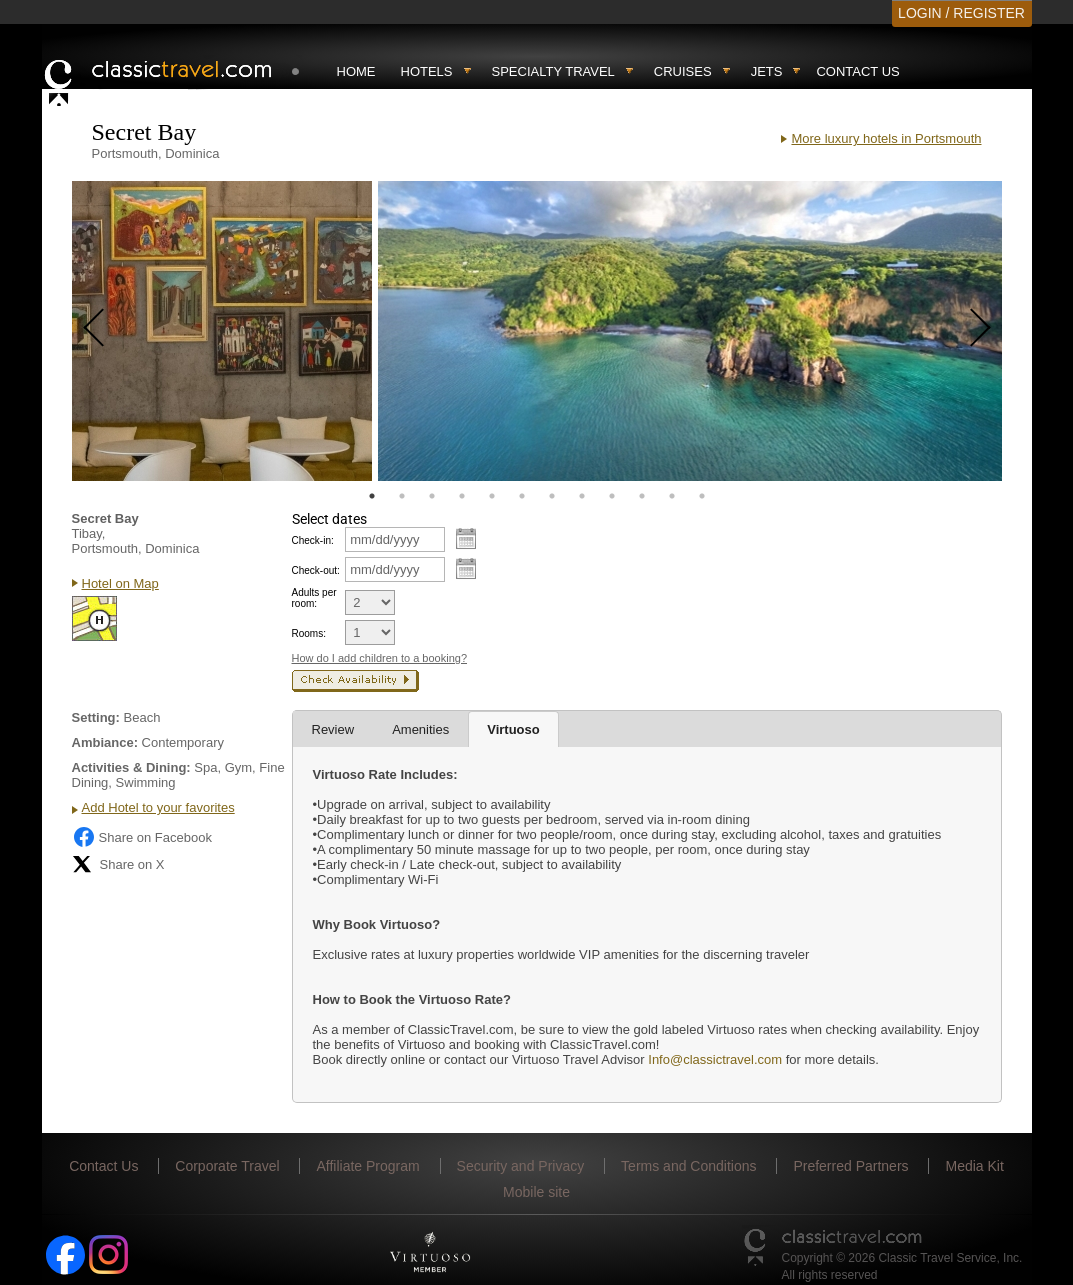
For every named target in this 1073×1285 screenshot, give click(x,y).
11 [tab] (672, 496)
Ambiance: (105, 742)
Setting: (96, 717)
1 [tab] (372, 496)
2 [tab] (402, 496)
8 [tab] (582, 496)
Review (333, 729)
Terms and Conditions (688, 1166)
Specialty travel (553, 71)
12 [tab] (702, 496)
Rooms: (309, 633)
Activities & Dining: (131, 767)
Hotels (427, 71)
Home (356, 71)
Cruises (683, 71)
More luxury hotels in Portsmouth (886, 138)
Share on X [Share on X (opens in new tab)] (118, 864)
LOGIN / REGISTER (961, 13)
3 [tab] (432, 496)
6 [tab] (522, 496)
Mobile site (536, 1192)
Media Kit (974, 1166)
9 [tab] (612, 496)
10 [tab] (642, 496)
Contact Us (857, 71)
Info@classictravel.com (715, 1059)
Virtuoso (513, 729)
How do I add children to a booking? (380, 658)
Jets (767, 71)
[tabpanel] (222, 331)
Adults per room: (314, 598)
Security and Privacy (521, 1166)
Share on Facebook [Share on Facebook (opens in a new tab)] (142, 837)
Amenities (420, 729)
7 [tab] (552, 496)
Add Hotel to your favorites (158, 807)
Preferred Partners (850, 1166)
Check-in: (313, 540)
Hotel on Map (120, 583)
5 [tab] (492, 496)
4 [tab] (462, 496)
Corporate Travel (227, 1166)
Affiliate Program (367, 1166)
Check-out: (316, 570)
